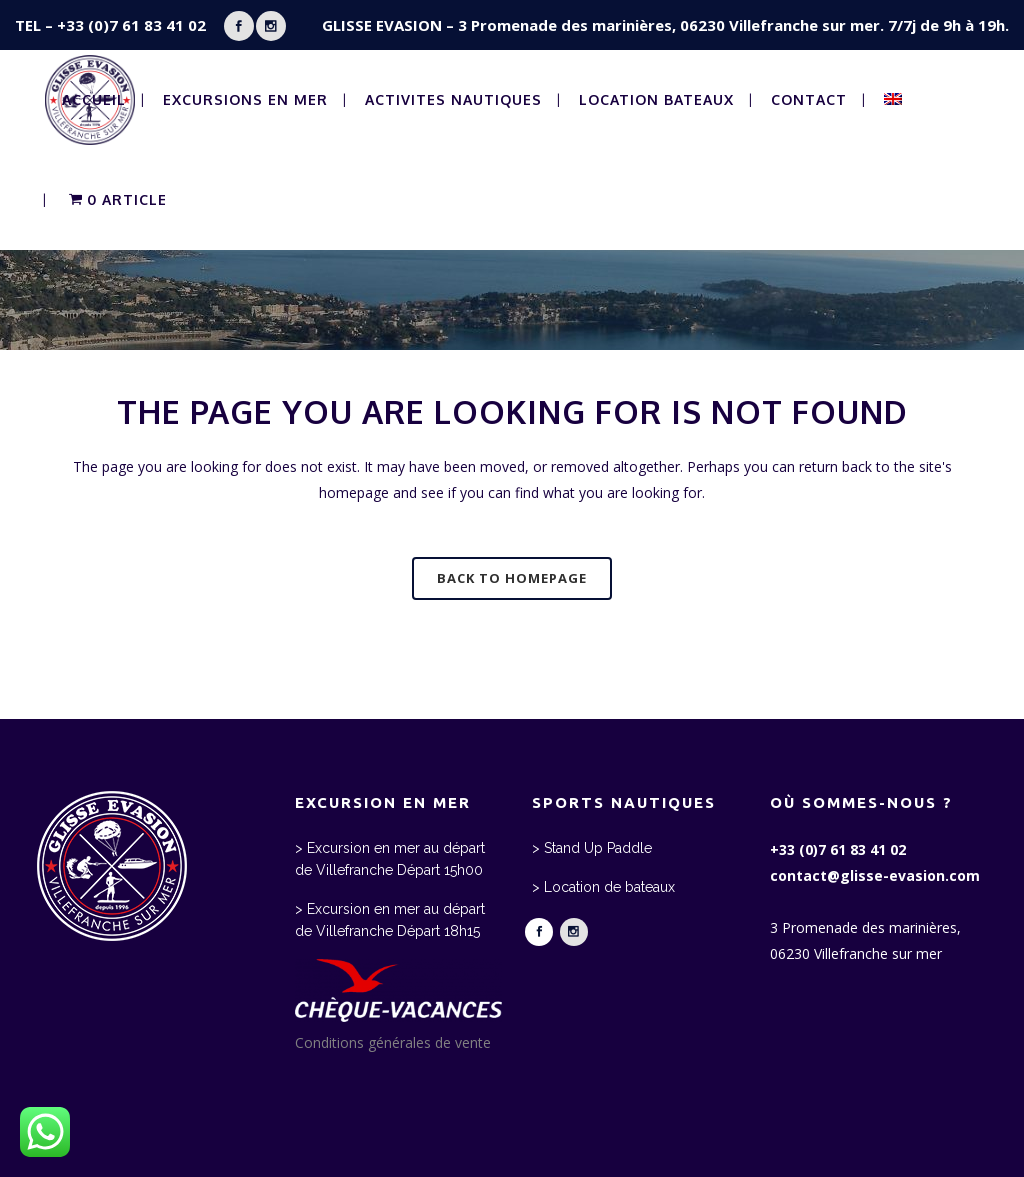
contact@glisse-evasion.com (875, 875)
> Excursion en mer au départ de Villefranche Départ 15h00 (390, 859)
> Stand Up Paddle (592, 848)
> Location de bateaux (603, 887)
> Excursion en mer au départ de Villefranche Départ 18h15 (390, 920)
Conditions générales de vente (393, 1042)
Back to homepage (512, 578)
